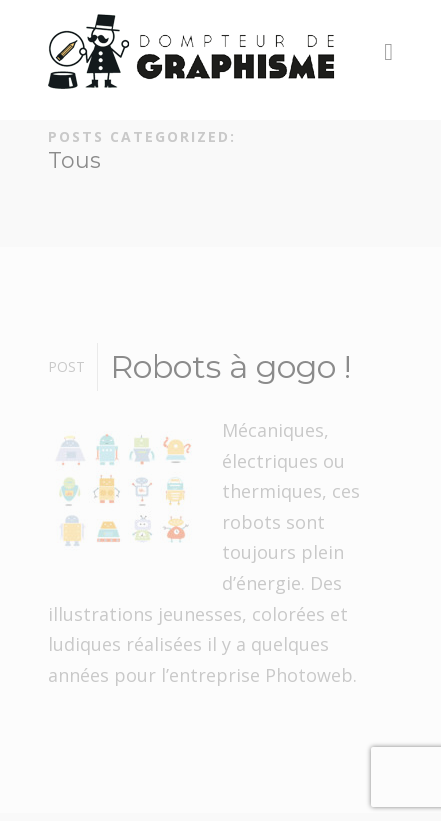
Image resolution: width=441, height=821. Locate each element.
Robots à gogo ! (230, 366)
